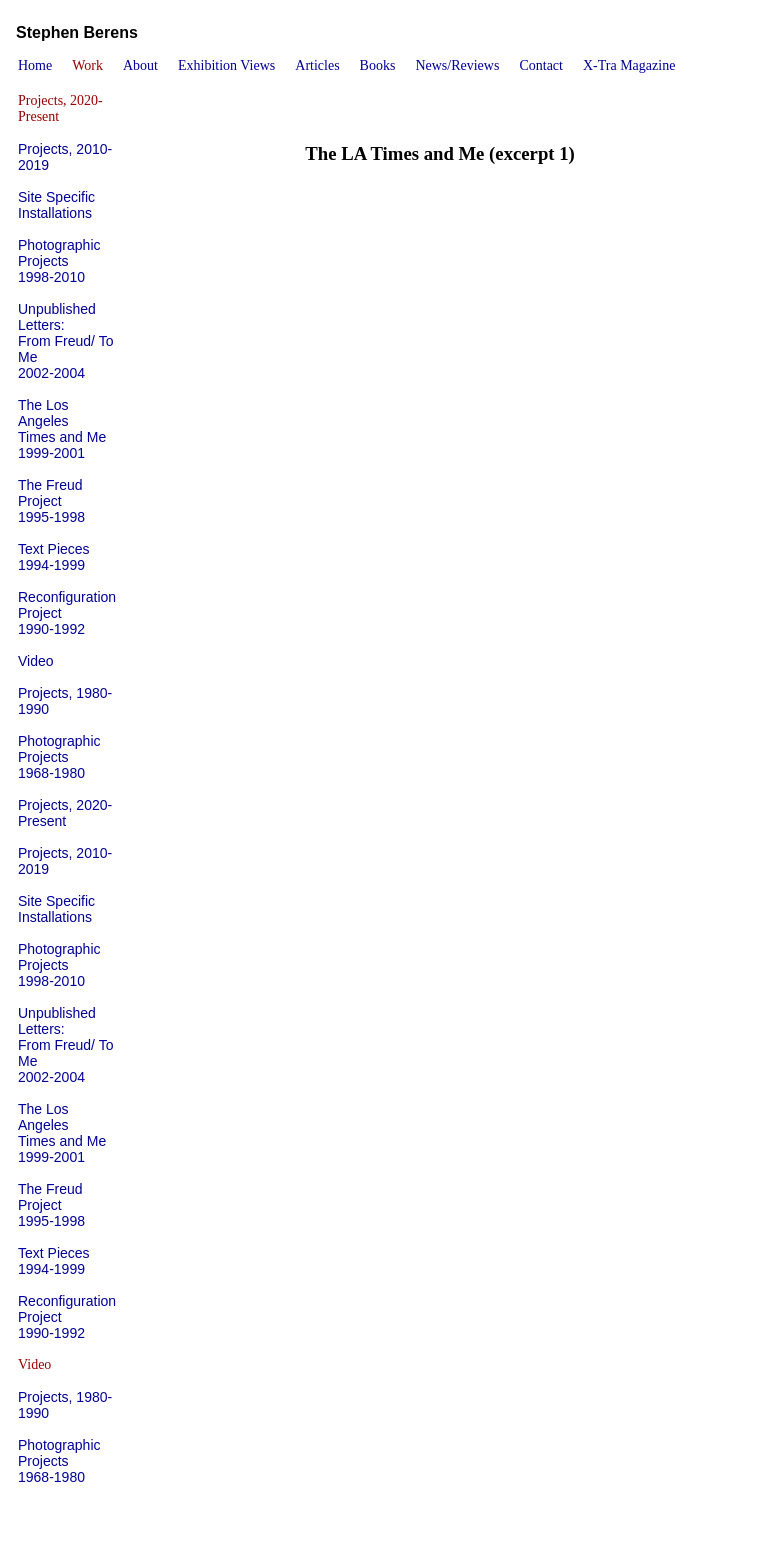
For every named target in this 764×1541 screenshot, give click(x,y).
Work (87, 65)
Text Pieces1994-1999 (54, 557)
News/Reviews (457, 65)
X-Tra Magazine (629, 65)
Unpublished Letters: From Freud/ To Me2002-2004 (65, 341)
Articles (317, 65)
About (140, 65)
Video (36, 661)
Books (378, 65)
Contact (541, 65)
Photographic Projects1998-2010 (59, 261)
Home (35, 65)
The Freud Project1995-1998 (51, 501)
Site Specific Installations (56, 205)
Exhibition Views (226, 65)
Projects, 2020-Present (65, 813)
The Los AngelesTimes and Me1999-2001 (62, 429)
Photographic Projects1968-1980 (59, 757)
